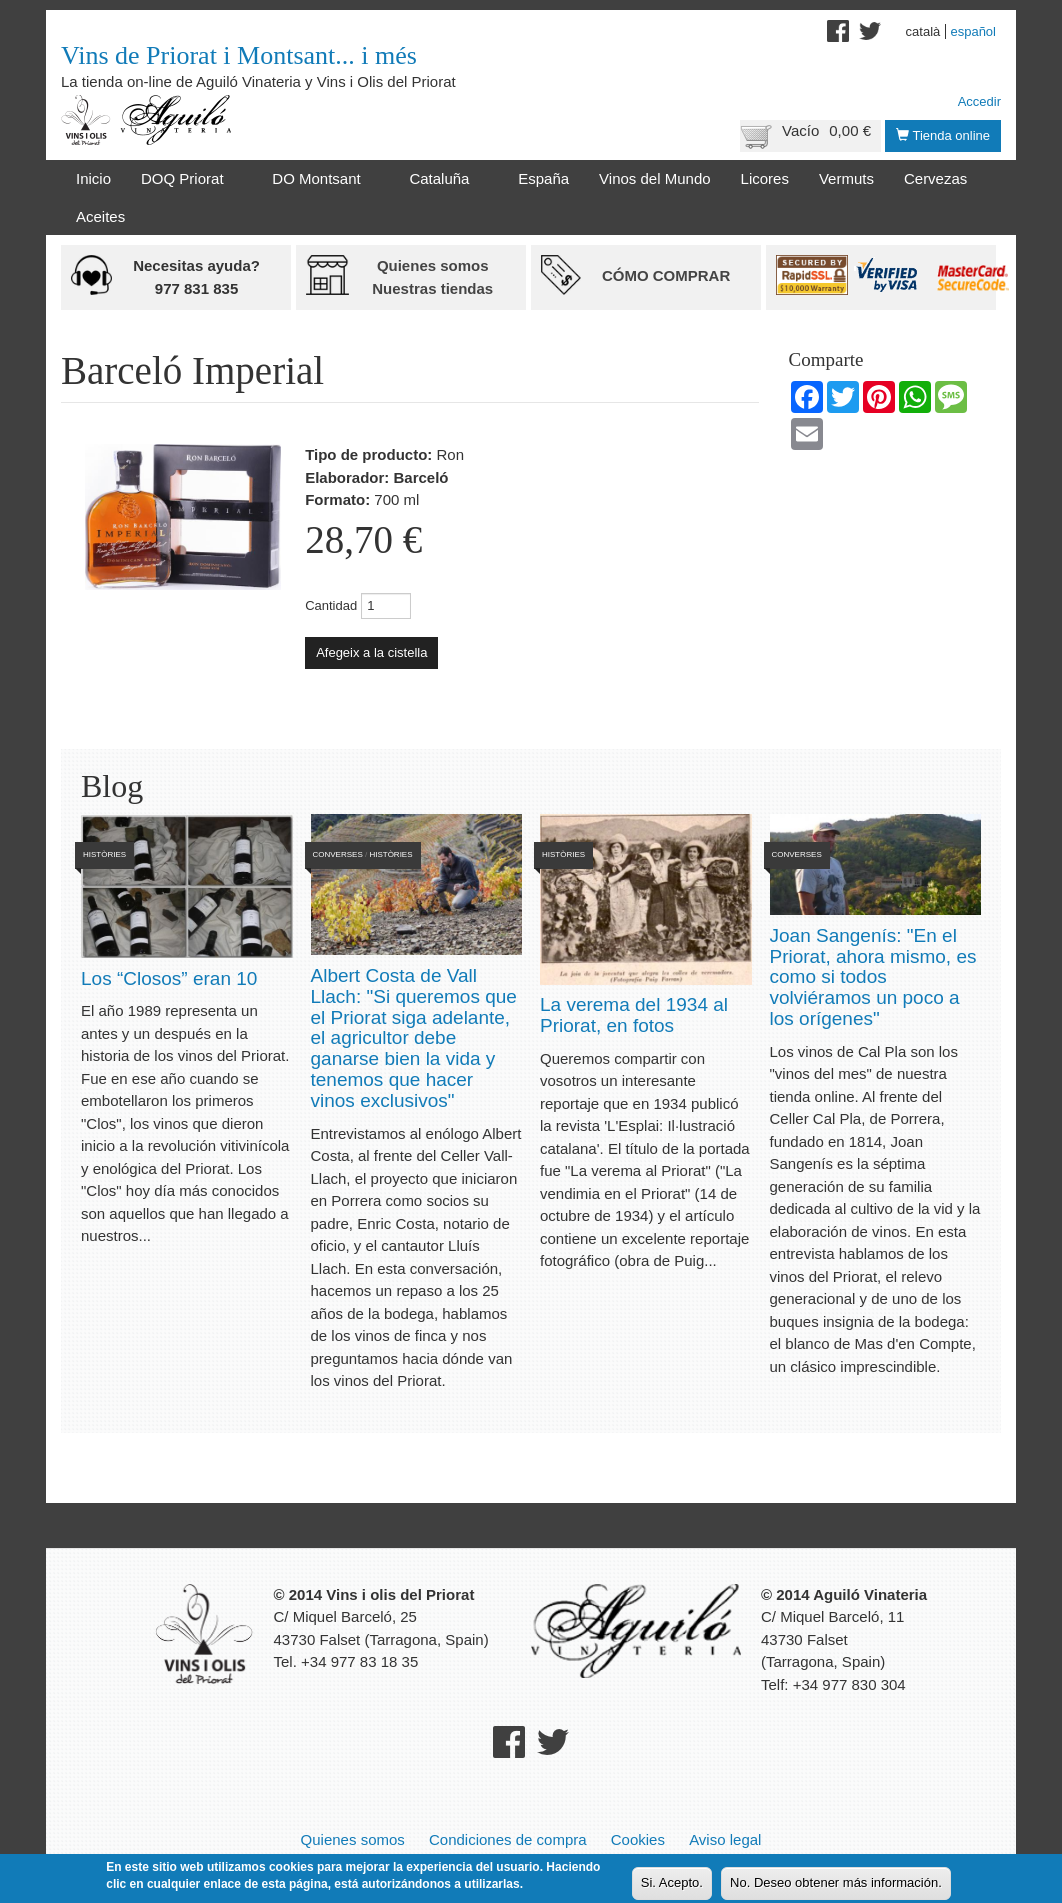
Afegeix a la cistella (371, 652)
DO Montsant (320, 179)
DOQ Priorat (186, 179)
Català (923, 31)
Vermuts (846, 178)
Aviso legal (725, 1839)
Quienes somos (353, 1839)
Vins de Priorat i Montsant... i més (239, 55)
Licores (765, 178)
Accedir (979, 101)
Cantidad (331, 605)
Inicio (93, 178)
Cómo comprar (666, 275)
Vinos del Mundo (654, 178)
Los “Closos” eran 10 (169, 978)
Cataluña (443, 179)
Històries (104, 854)
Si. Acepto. (672, 1884)
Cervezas (935, 178)
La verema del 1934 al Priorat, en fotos (634, 1015)
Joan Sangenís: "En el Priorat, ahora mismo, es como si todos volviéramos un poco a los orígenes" (873, 977)
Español (973, 31)
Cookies (638, 1839)
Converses (338, 854)
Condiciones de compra (508, 1839)
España (543, 178)
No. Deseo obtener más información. (836, 1884)
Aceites (100, 216)
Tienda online (943, 135)
